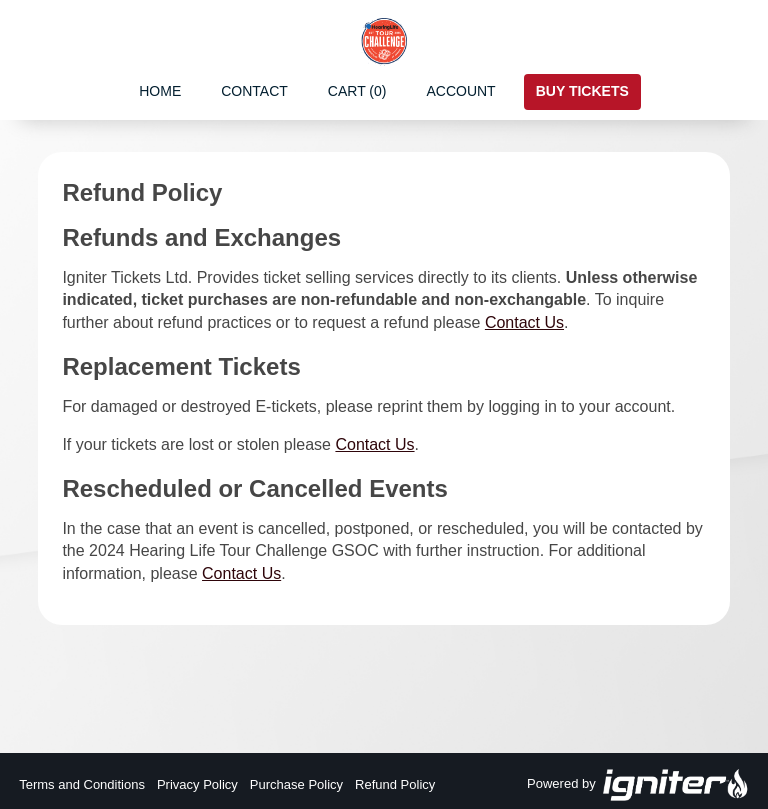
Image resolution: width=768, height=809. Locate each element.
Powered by (638, 785)
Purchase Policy (296, 784)
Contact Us (524, 322)
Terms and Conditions (82, 784)
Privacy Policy (197, 784)
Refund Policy (395, 784)
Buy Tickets (582, 91)
